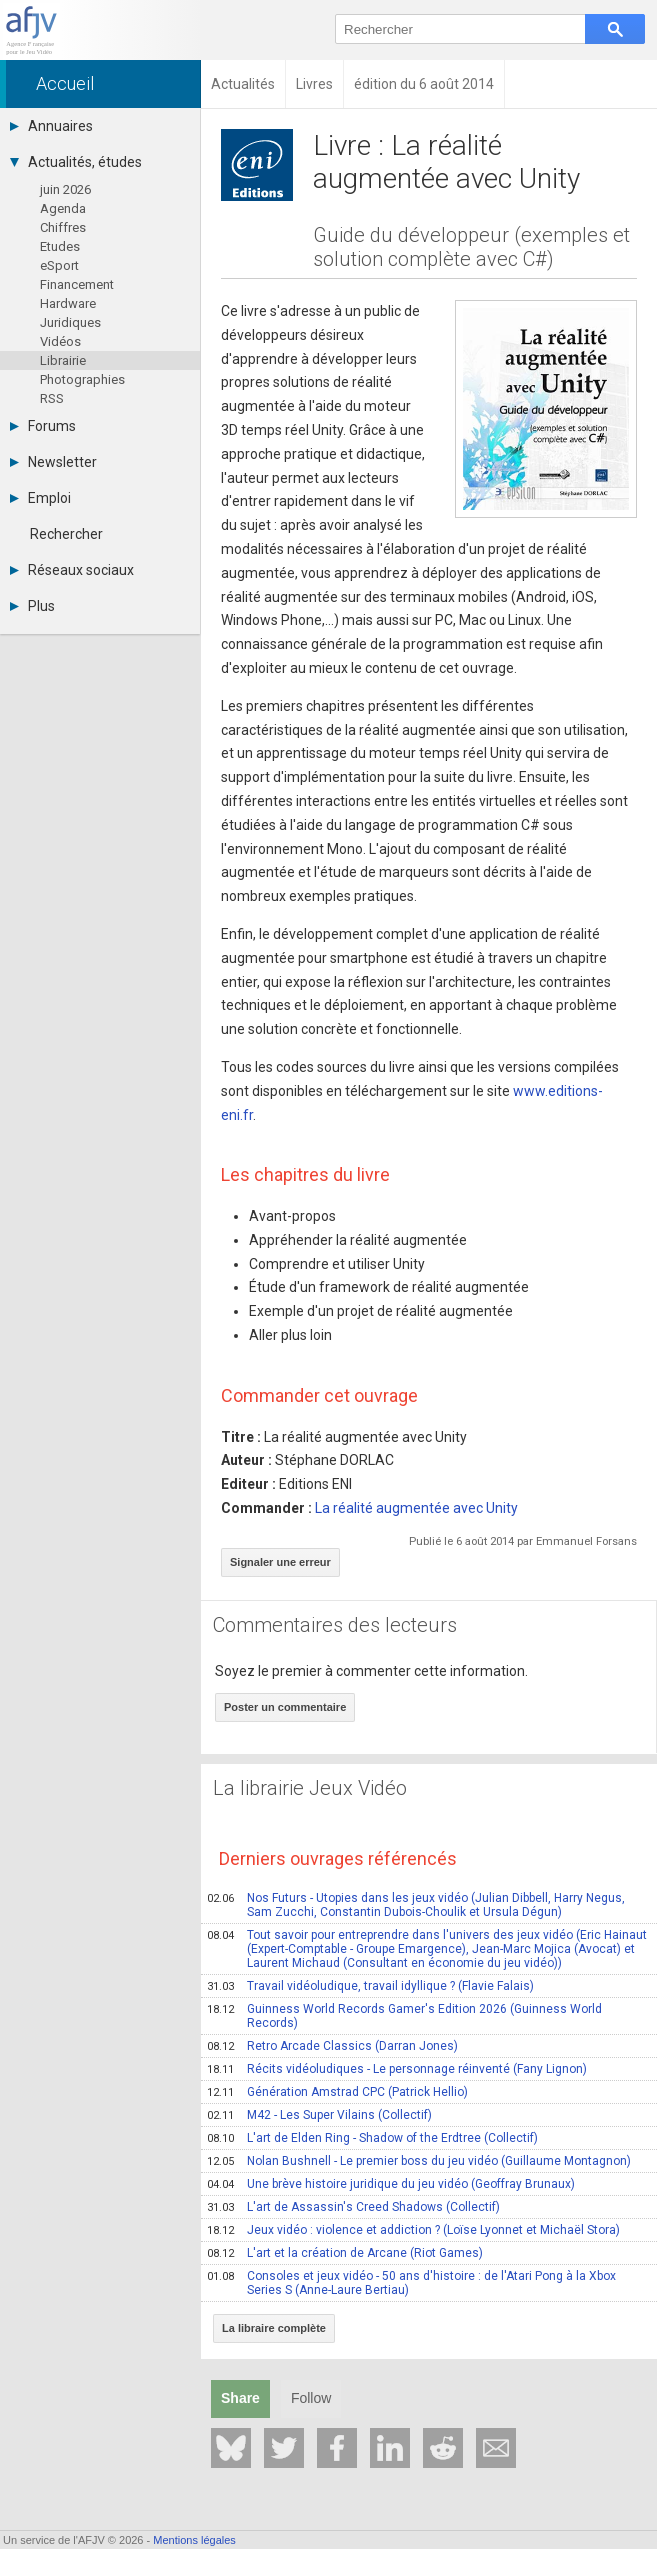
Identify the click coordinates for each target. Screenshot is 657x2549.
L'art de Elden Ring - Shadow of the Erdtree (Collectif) (372, 2138)
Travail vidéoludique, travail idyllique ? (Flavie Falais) (370, 1986)
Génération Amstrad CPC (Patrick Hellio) (337, 2092)
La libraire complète (274, 2328)
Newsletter (53, 462)
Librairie (63, 360)
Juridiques (70, 322)
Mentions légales (194, 2540)
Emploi (40, 498)
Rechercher (66, 534)
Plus (32, 606)
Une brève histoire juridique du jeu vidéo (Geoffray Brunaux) (391, 2184)
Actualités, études (76, 162)
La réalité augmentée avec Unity (416, 1508)
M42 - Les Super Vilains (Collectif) (319, 2115)
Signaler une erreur (280, 1562)
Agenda (63, 208)
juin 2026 (65, 189)
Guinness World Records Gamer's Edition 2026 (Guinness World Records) (404, 2016)
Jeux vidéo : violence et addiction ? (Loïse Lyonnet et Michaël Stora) (413, 2230)
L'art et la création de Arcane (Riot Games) (345, 2253)
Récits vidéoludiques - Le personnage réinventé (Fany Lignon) (397, 2069)
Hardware (68, 303)
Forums (43, 426)
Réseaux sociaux (72, 570)
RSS (52, 398)
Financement (77, 284)
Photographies (82, 379)
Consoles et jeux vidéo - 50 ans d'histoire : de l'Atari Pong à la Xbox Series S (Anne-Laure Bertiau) (411, 2283)
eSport (59, 265)
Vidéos (60, 341)
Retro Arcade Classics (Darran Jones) (332, 2046)
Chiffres (63, 227)
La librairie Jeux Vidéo (310, 1788)
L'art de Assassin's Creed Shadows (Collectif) (353, 2207)
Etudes (60, 246)
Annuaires (51, 126)
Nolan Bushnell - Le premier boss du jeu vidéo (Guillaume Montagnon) (419, 2161)
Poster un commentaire (285, 1707)
